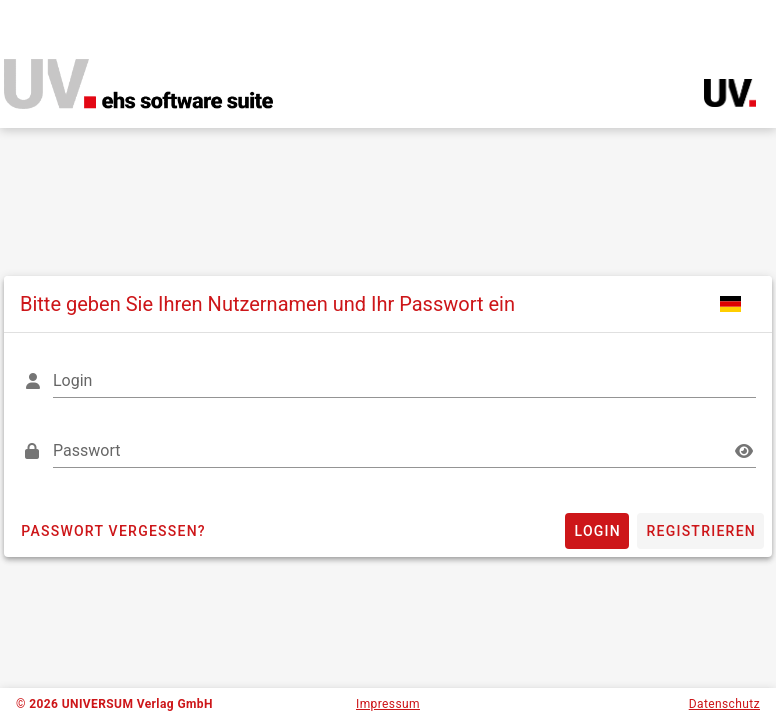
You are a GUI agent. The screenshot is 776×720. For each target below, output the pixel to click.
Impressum (388, 704)
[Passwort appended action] (744, 451)
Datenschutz (724, 704)
